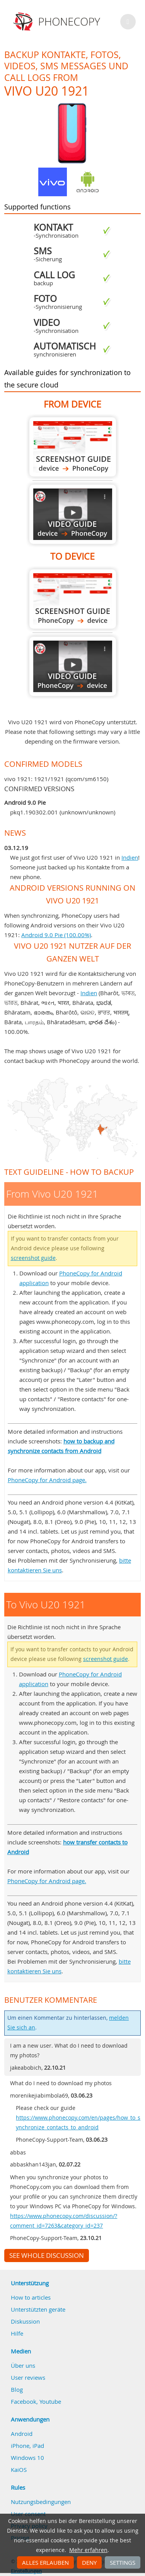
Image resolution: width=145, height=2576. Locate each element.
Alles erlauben (45, 2562)
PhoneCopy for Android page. (47, 1480)
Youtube (50, 2401)
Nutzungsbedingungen (41, 2502)
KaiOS (19, 2469)
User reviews (28, 2377)
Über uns (23, 2365)
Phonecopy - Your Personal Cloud (58, 21)
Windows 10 (27, 2457)
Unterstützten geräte (38, 2309)
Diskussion (25, 2321)
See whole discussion (46, 2255)
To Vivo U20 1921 (72, 599)
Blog (17, 2389)
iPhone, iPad (27, 2445)
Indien (129, 857)
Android (21, 2433)
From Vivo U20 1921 (72, 446)
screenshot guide (33, 1258)
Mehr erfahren (88, 2550)
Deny (89, 2562)
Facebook (23, 2401)
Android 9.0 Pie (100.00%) (56, 935)
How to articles (31, 2297)
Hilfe (17, 2333)
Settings (122, 2562)
